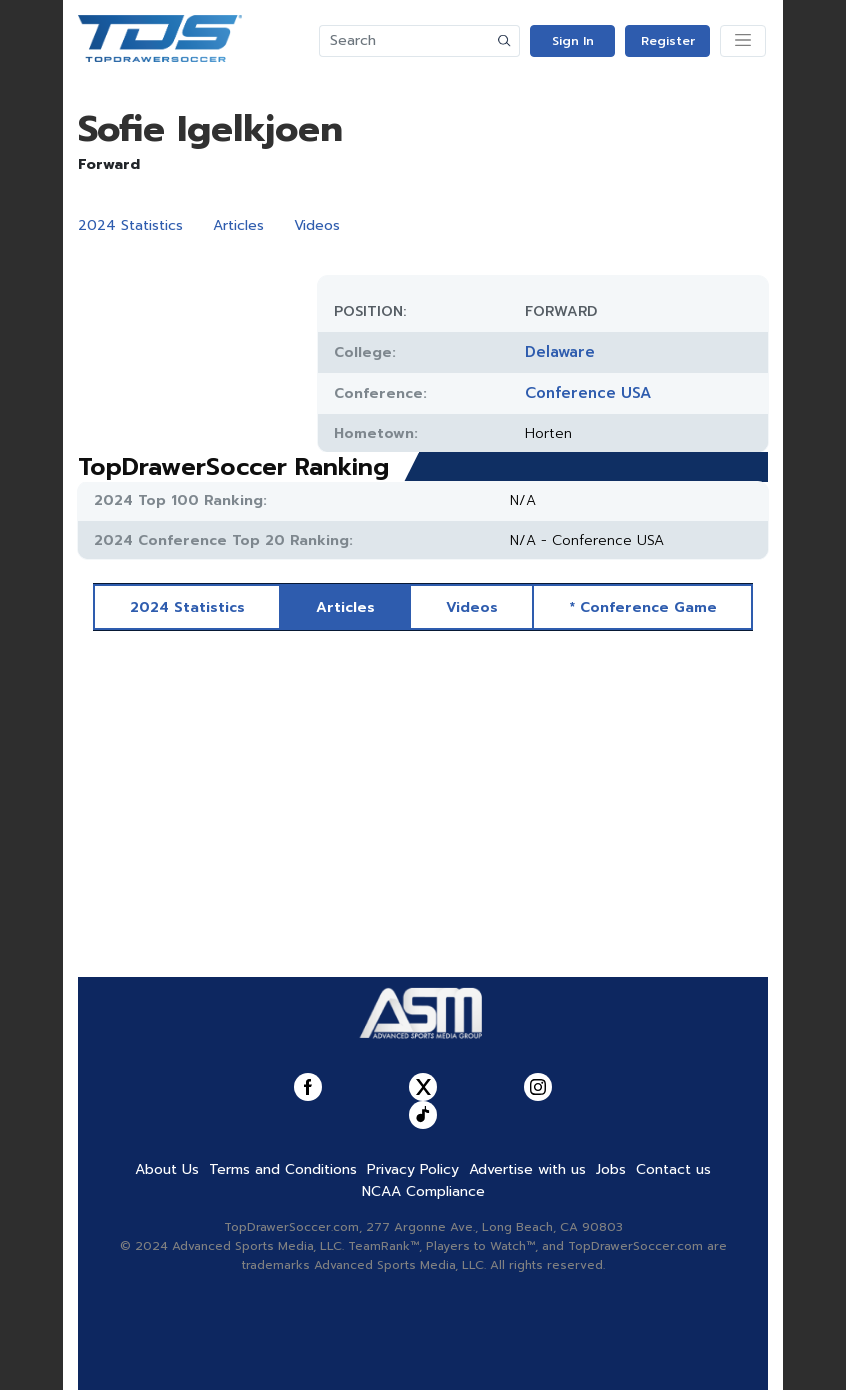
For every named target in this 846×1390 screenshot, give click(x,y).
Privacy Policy (413, 1169)
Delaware (560, 352)
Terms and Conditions (283, 1169)
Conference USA (588, 393)
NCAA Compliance (423, 1191)
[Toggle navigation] (743, 41)
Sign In (573, 41)
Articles (238, 225)
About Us (167, 1169)
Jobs (611, 1169)
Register (668, 41)
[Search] (405, 41)
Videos (317, 225)
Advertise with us (527, 1169)
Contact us (673, 1169)
